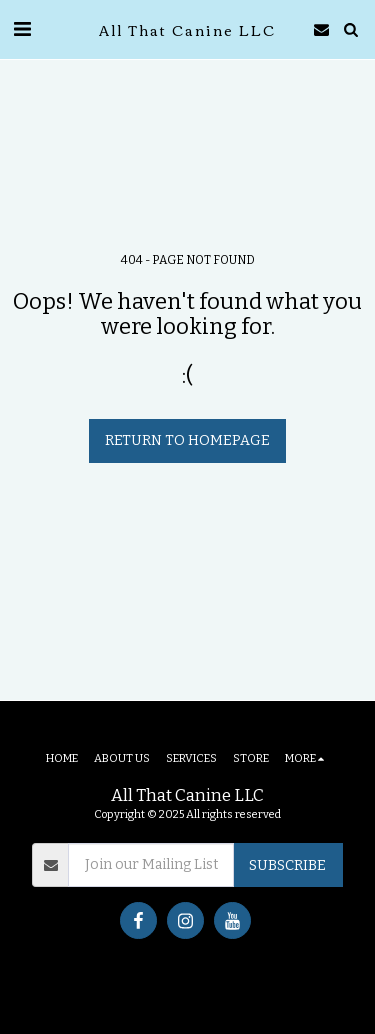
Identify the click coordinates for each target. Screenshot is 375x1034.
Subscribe (287, 865)
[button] (22, 29)
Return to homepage (187, 440)
